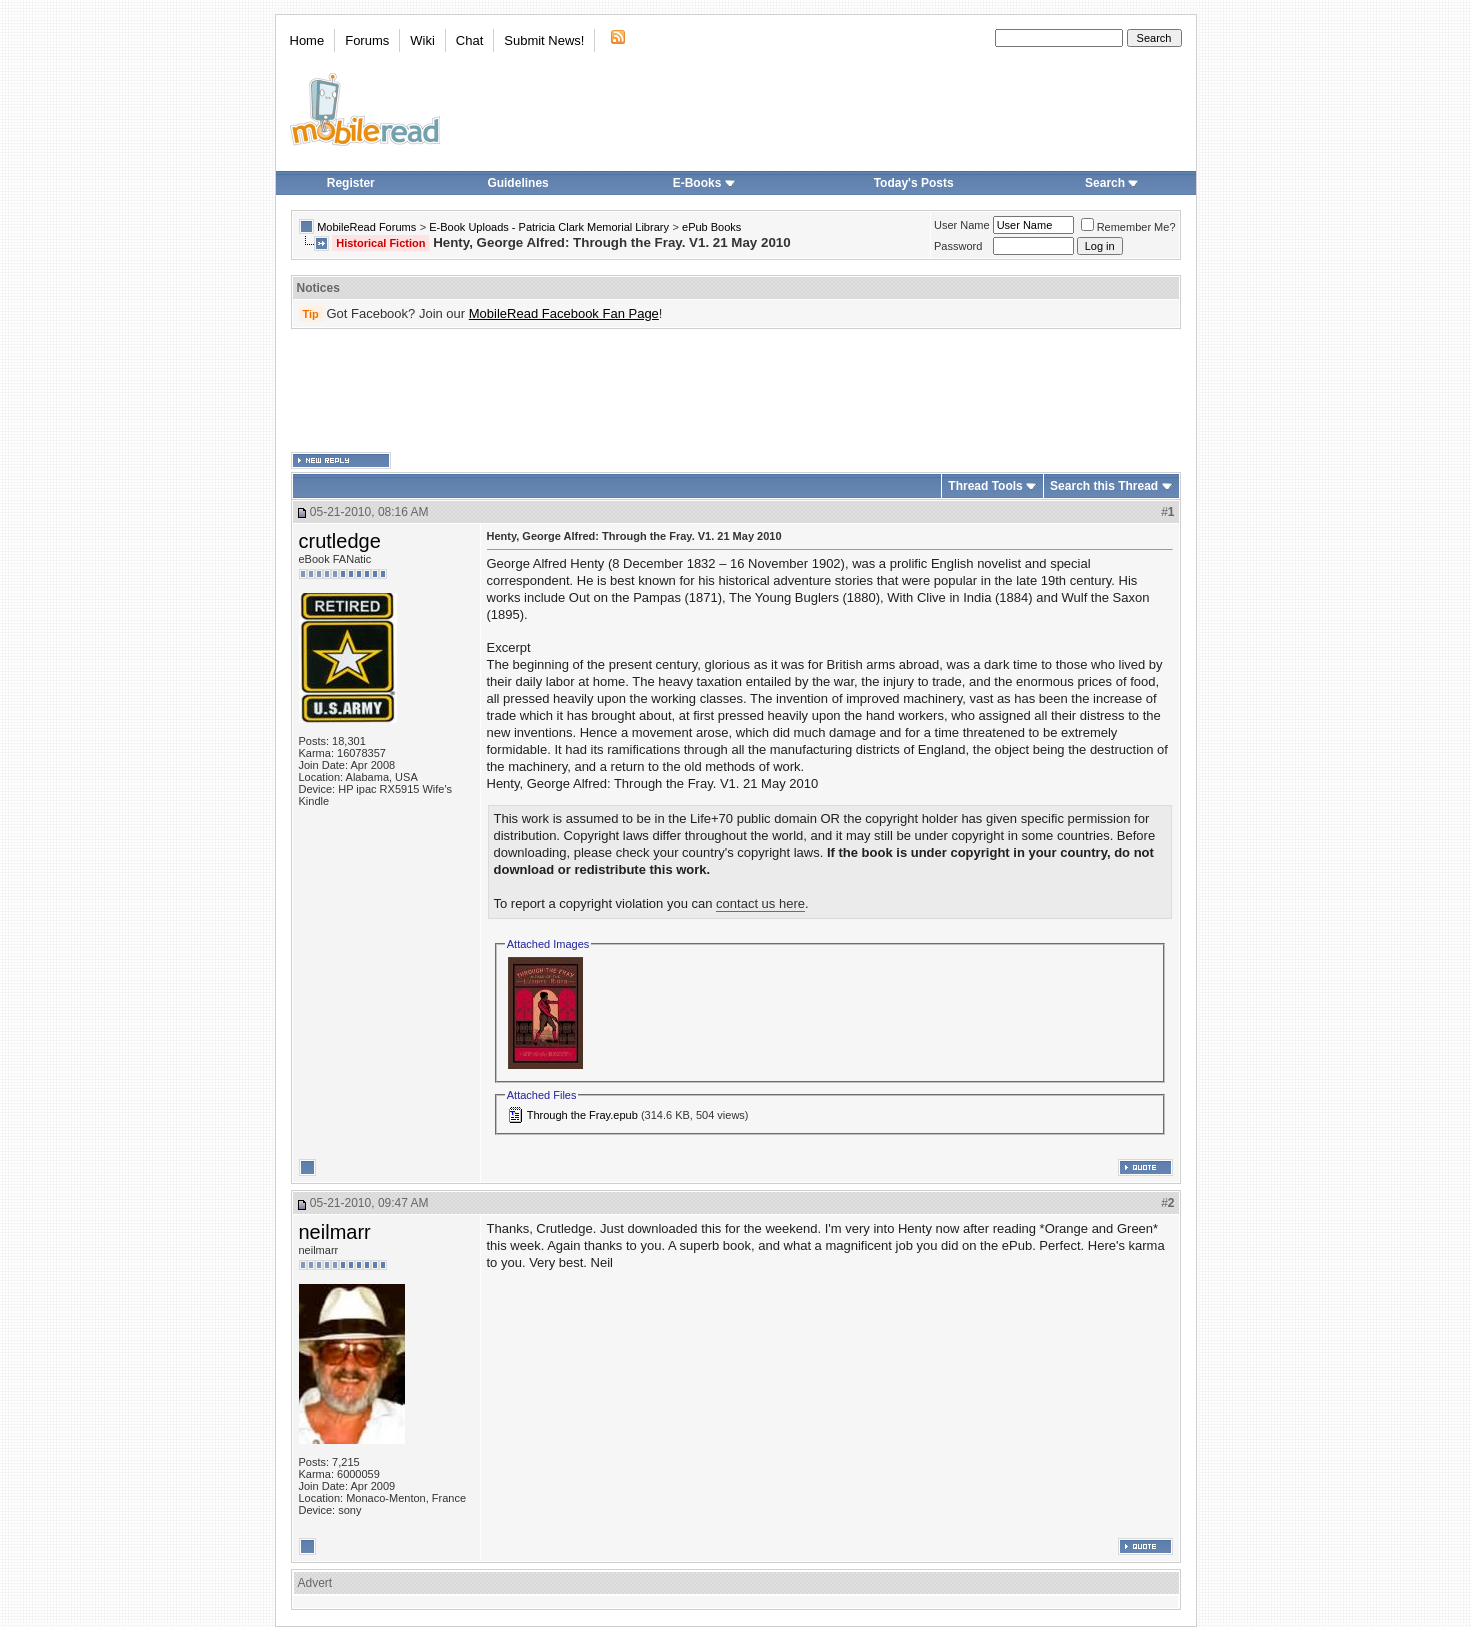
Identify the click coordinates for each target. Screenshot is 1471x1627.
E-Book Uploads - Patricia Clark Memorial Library (549, 227)
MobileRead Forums (366, 227)
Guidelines (517, 183)
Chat (469, 40)
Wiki (422, 40)
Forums (367, 40)
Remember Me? (1128, 227)
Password (958, 246)
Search (1112, 183)
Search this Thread (1104, 486)
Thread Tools (985, 486)
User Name (962, 225)
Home (307, 40)
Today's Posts (914, 183)
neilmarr (335, 1232)
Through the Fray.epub (582, 1115)
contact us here (760, 903)
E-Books (704, 183)
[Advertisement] (736, 391)
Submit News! (544, 40)
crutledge (340, 541)
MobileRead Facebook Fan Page (564, 313)
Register (351, 183)
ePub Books (711, 227)
